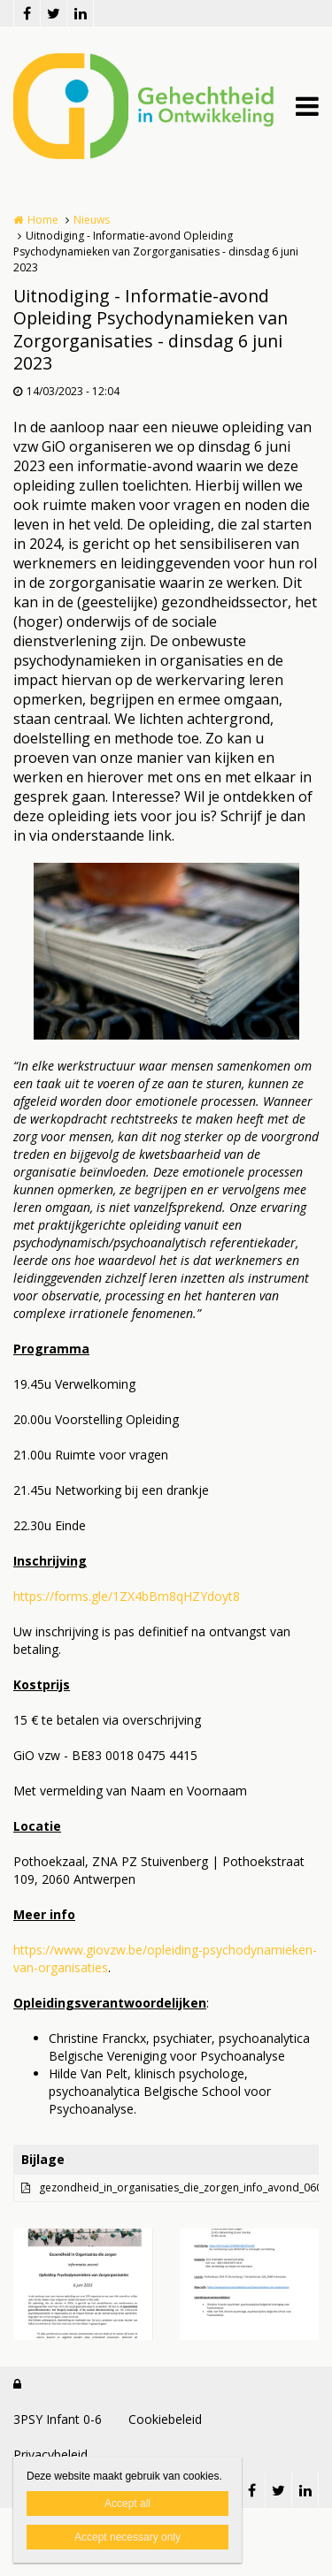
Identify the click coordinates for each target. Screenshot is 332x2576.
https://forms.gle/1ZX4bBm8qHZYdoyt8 (126, 1596)
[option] (166, 951)
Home (42, 219)
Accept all (127, 2503)
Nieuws (91, 219)
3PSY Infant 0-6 (57, 2419)
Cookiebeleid (165, 2419)
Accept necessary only (127, 2537)
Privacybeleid (50, 2454)
